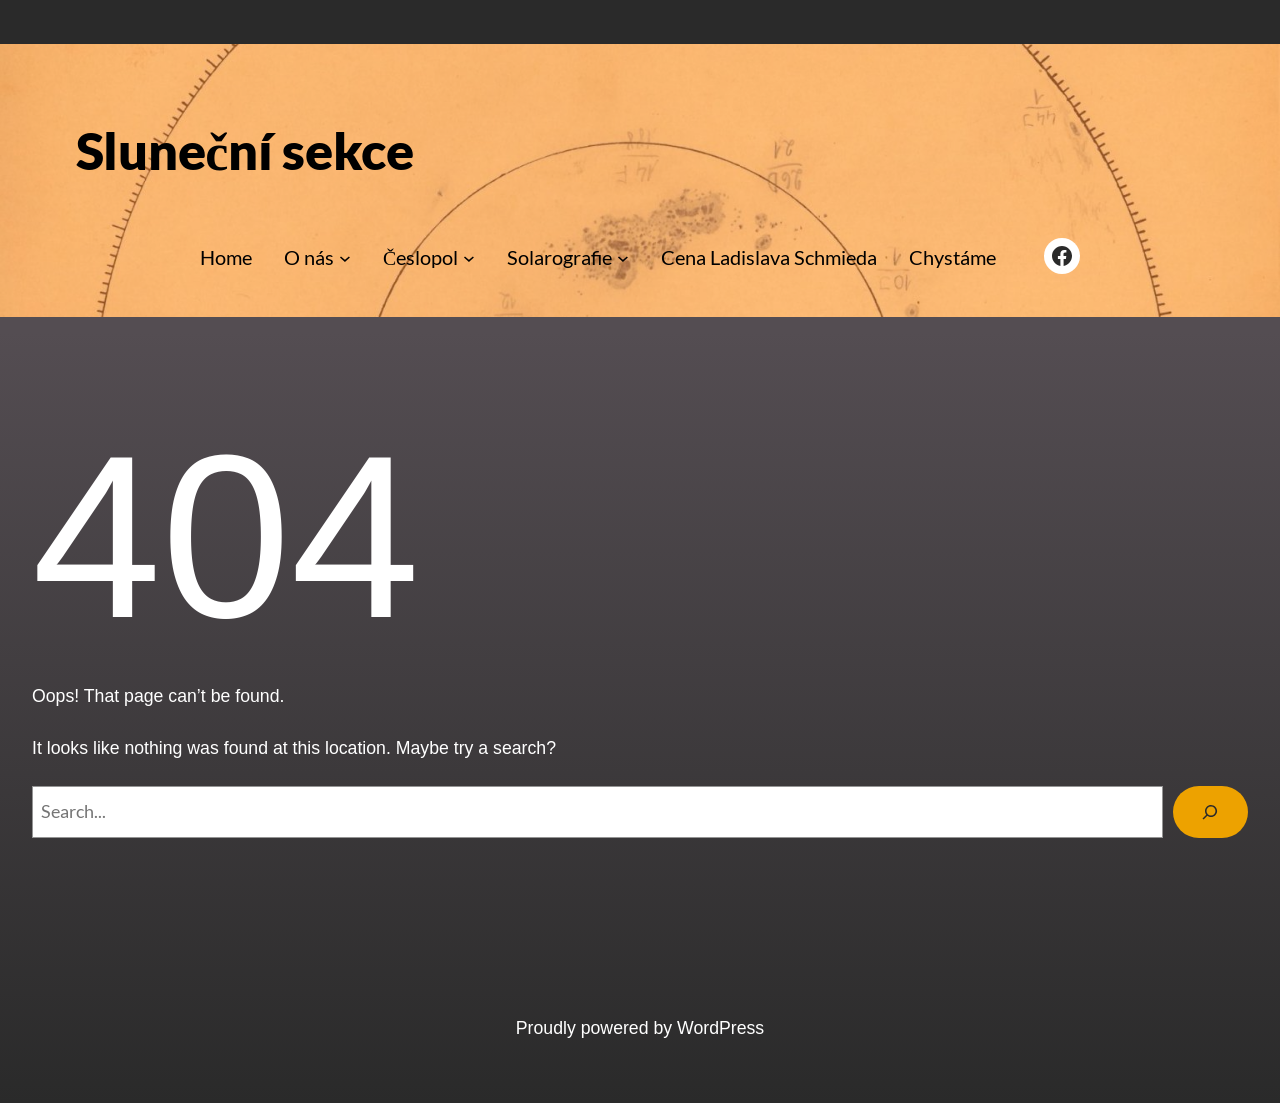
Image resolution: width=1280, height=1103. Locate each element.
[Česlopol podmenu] (469, 258)
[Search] (1210, 812)
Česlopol (420, 257)
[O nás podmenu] (345, 258)
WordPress (720, 1028)
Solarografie (559, 257)
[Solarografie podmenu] (623, 258)
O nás (309, 257)
